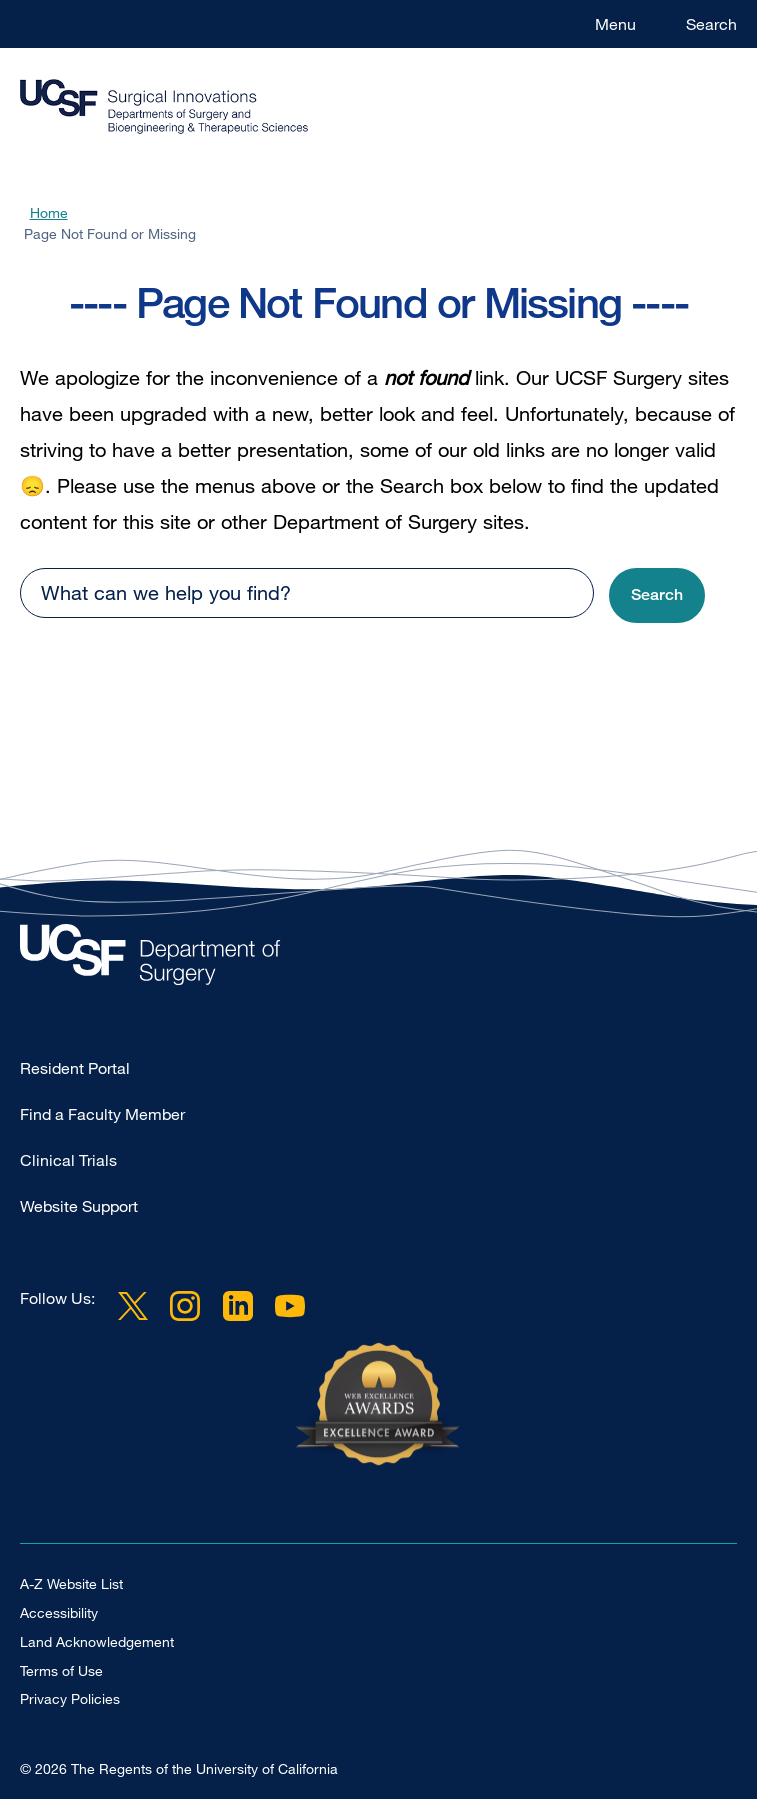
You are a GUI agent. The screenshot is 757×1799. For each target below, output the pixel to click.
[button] (657, 595)
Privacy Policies (70, 1698)
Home (49, 212)
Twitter (133, 1306)
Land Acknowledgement (97, 1641)
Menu (615, 24)
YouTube (290, 1306)
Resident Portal (75, 1068)
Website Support (79, 1206)
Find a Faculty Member (102, 1114)
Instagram (185, 1306)
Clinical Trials (68, 1160)
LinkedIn (237, 1306)
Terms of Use (61, 1670)
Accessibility (59, 1612)
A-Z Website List (71, 1583)
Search (711, 24)
